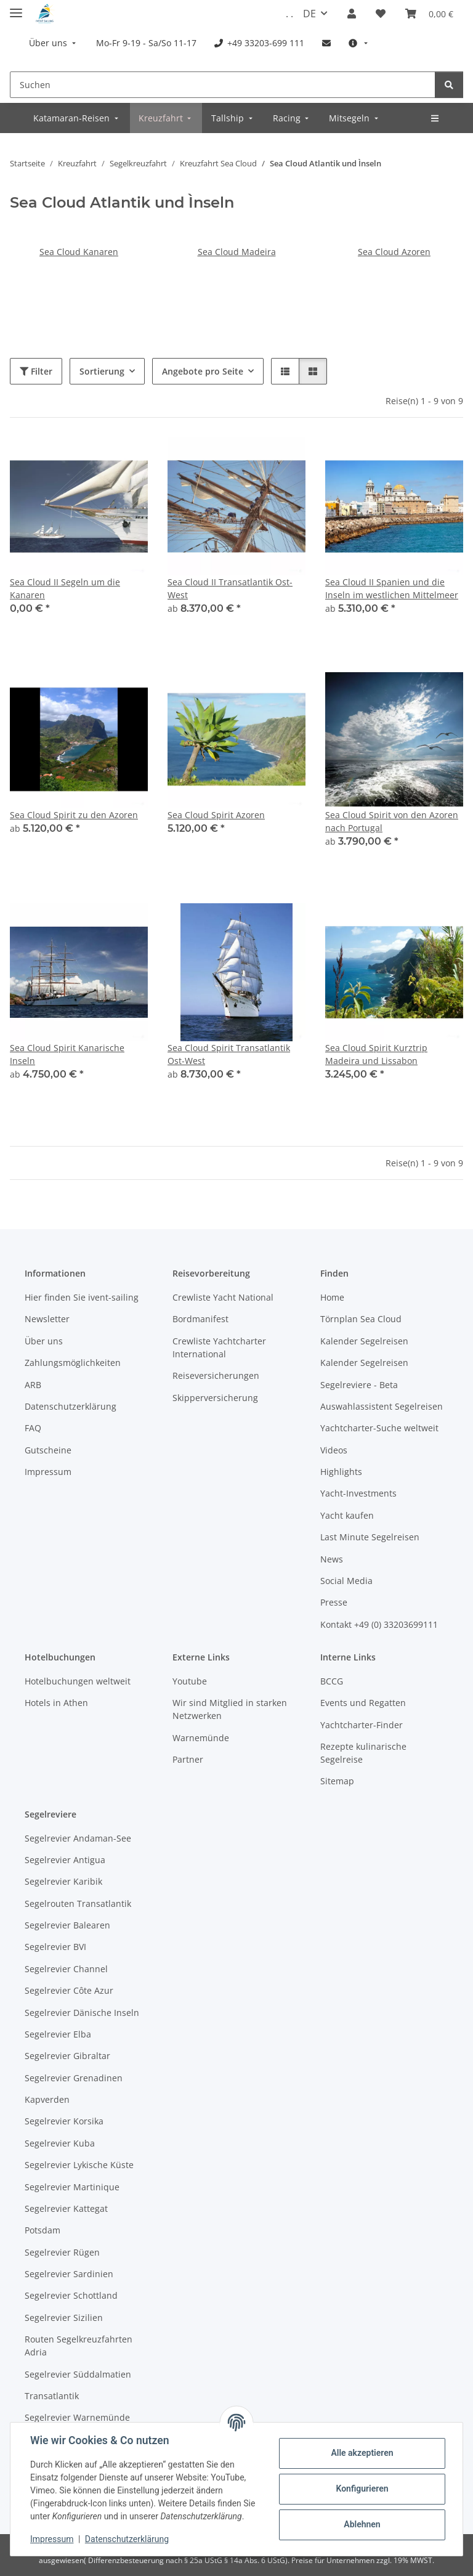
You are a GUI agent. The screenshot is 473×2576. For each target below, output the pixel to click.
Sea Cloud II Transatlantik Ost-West (230, 588)
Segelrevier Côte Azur (69, 1990)
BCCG (331, 1681)
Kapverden (47, 2099)
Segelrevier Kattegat (66, 2208)
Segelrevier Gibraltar (67, 2056)
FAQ (33, 1428)
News (331, 1559)
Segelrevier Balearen (67, 1925)
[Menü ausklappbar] (16, 7)
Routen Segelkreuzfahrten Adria (78, 2345)
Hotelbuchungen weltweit (78, 1681)
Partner (187, 1759)
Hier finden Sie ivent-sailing (82, 1297)
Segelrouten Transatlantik (78, 1903)
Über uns (44, 1341)
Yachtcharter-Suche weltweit (379, 1428)
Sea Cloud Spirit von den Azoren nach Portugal (391, 821)
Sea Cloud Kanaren (78, 252)
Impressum (51, 2539)
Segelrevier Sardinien (69, 2274)
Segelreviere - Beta (359, 1385)
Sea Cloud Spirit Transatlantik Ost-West (229, 1054)
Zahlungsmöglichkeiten (73, 1362)
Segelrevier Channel (66, 1969)
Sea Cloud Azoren (394, 252)
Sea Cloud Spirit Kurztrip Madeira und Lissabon (376, 1054)
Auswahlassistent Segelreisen (381, 1406)
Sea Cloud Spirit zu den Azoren (74, 815)
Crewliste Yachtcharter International (219, 1347)
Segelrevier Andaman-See (78, 1838)
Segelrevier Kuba (60, 2143)
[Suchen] (222, 84)
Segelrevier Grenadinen (74, 2078)
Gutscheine (48, 1450)
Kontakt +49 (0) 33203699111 (379, 1624)
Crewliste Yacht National (222, 1297)
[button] (352, 13)
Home (332, 1297)
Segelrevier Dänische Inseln (82, 2012)
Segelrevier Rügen (62, 2252)
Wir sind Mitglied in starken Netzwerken (229, 1709)
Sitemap (337, 1781)
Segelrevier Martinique (72, 2187)
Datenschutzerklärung (127, 2539)
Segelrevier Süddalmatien (78, 2374)
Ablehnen (362, 2524)
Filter (36, 371)
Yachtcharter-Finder (361, 1725)
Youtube (189, 1681)
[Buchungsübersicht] (429, 13)
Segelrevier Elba (58, 2034)
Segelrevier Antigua (65, 1860)
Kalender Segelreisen (364, 1341)
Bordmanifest (200, 1319)
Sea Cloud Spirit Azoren (216, 815)
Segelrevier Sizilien (64, 2317)
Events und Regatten (363, 1703)
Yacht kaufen (347, 1515)
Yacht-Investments (358, 1493)
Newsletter (47, 1319)
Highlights (341, 1471)
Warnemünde (200, 1738)
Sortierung (101, 371)
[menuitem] (53, 43)
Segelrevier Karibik (63, 1881)
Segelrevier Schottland (71, 2295)
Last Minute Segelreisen (369, 1537)
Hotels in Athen (56, 1703)
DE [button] (309, 13)
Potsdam (42, 2230)
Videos (333, 1450)
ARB (33, 1385)
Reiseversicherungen (215, 1375)
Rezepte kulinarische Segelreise (363, 1753)
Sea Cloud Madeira (237, 252)
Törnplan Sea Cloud (361, 1319)
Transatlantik (52, 2396)
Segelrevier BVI (55, 1946)
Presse (333, 1602)
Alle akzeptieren (362, 2453)
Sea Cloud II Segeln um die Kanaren (65, 588)
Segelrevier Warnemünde (77, 2417)
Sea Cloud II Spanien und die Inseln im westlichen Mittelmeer (391, 588)
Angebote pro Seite (202, 371)
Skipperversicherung (215, 1398)
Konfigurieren (362, 2488)
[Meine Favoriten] (380, 13)
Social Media (346, 1581)
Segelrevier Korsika (64, 2121)
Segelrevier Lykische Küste (79, 2165)
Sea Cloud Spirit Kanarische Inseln (67, 1054)
